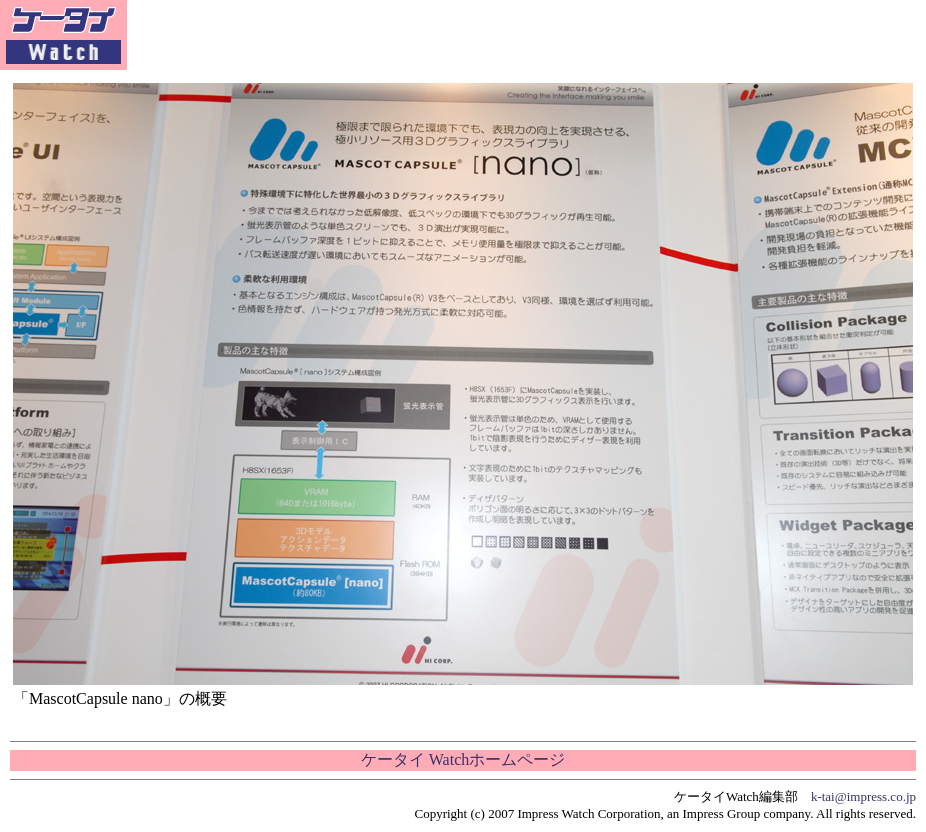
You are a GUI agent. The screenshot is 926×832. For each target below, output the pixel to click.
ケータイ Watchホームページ (463, 759)
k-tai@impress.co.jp (863, 796)
